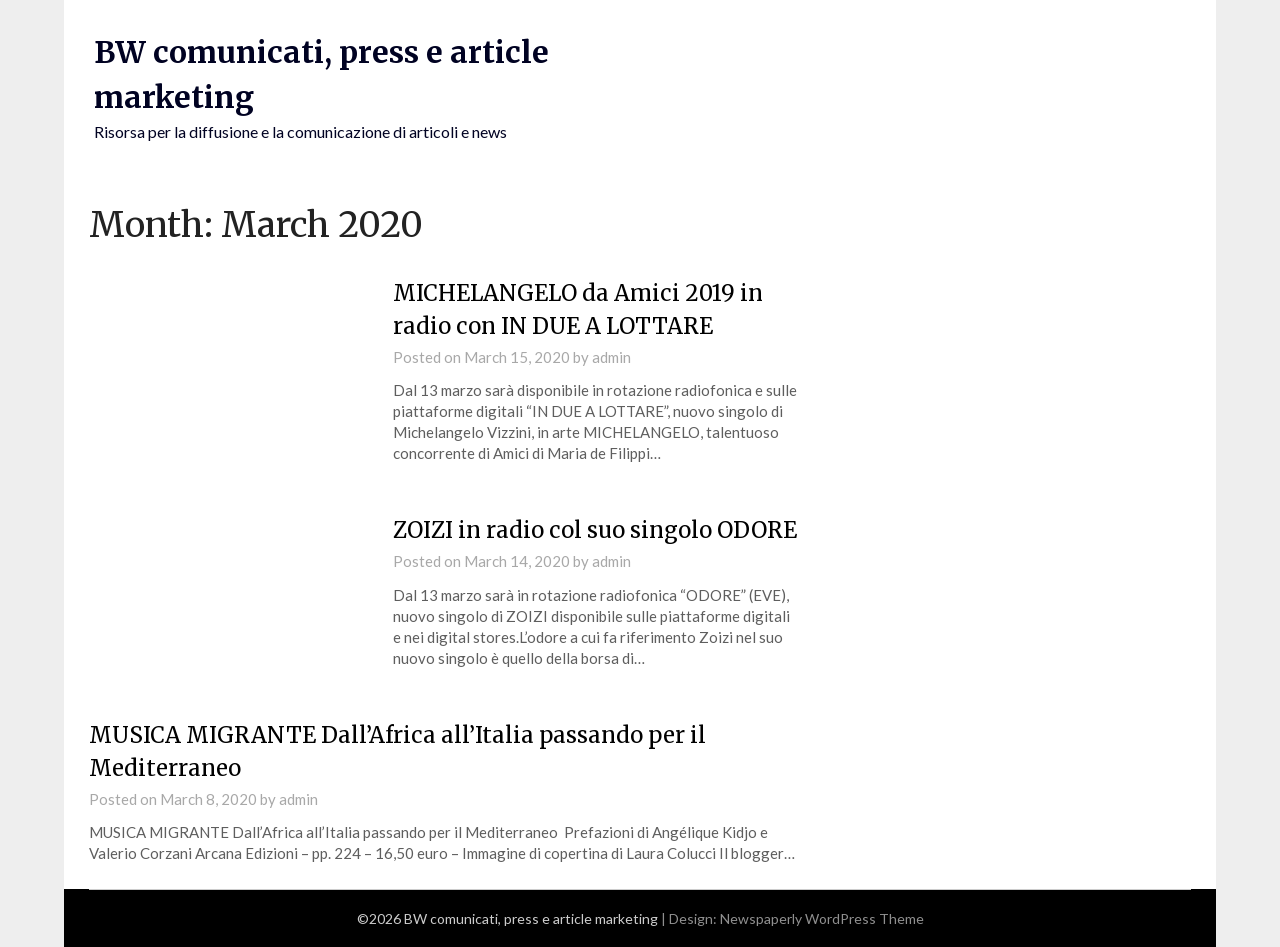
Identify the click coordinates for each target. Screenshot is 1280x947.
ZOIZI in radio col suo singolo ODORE (595, 530)
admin (611, 357)
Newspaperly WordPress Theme (822, 918)
